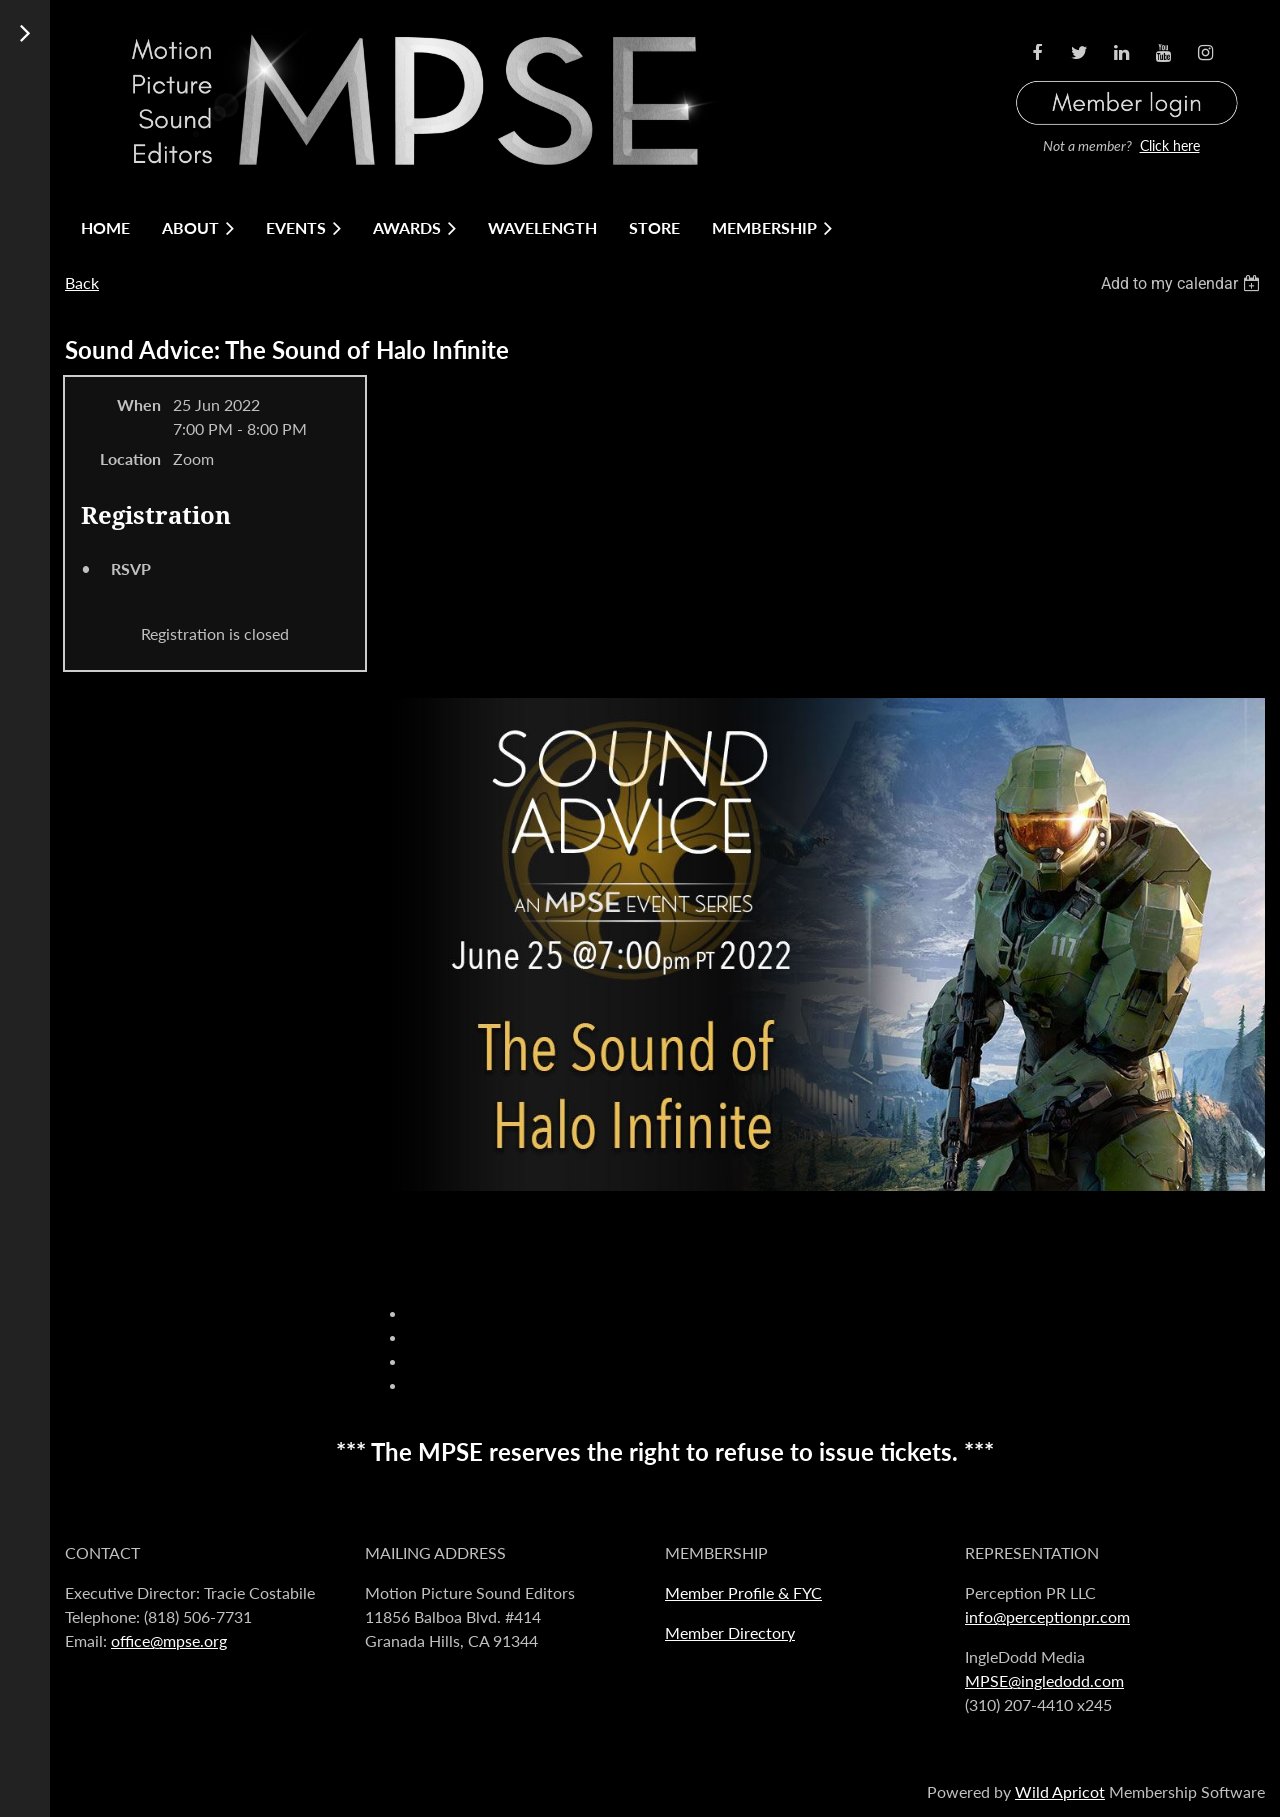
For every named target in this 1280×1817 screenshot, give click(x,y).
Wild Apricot (1060, 1791)
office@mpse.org (169, 1640)
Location (130, 458)
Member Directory (730, 1632)
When (139, 404)
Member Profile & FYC (743, 1592)
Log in (1127, 78)
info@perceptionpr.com (1047, 1616)
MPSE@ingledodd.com (1044, 1680)
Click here (1170, 145)
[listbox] (1183, 283)
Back (82, 282)
